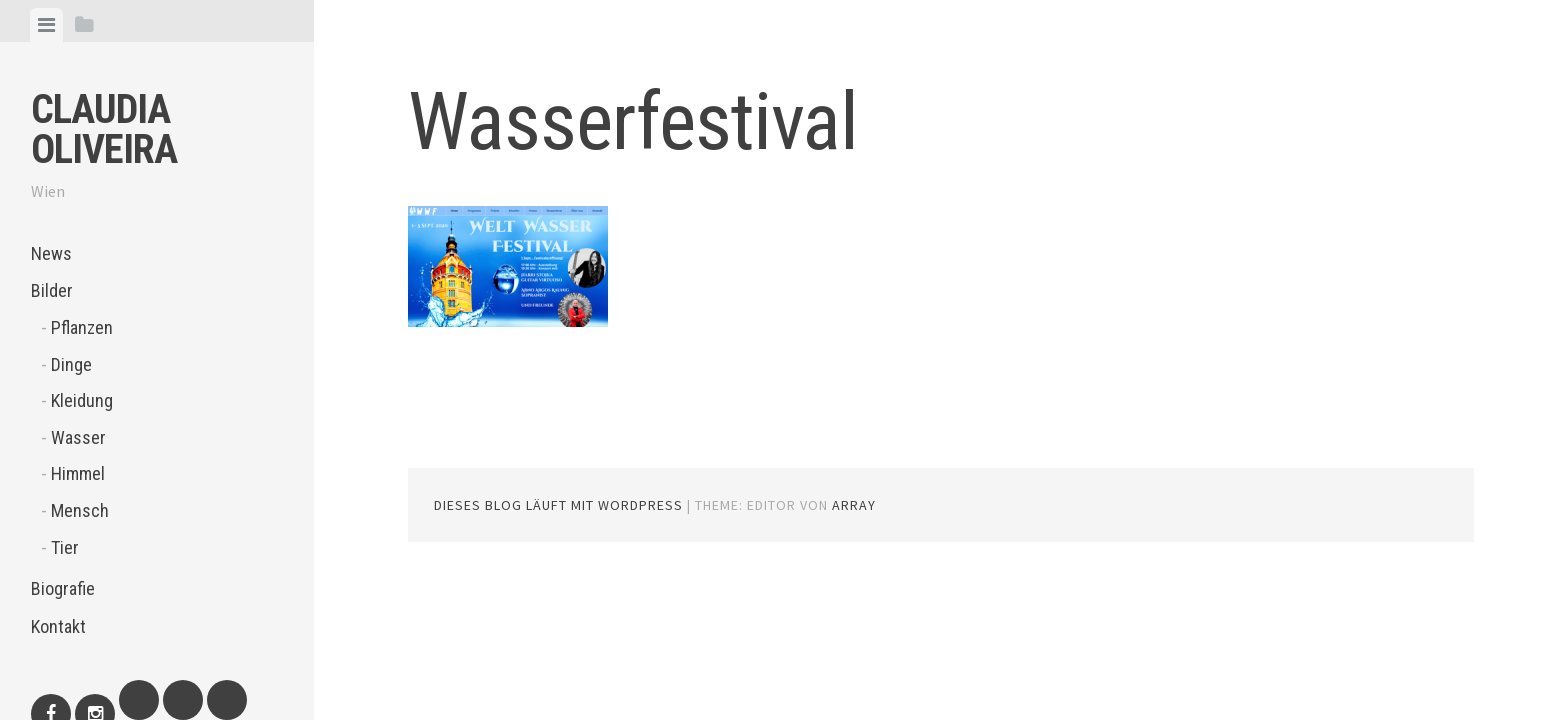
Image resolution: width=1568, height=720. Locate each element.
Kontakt (58, 626)
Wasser (78, 437)
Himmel (78, 473)
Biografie (63, 588)
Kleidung (82, 400)
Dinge (71, 364)
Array (854, 505)
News (51, 253)
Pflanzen (82, 327)
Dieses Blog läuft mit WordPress (558, 505)
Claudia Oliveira (104, 129)
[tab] (46, 25)
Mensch (80, 510)
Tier (65, 547)
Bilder (52, 290)
